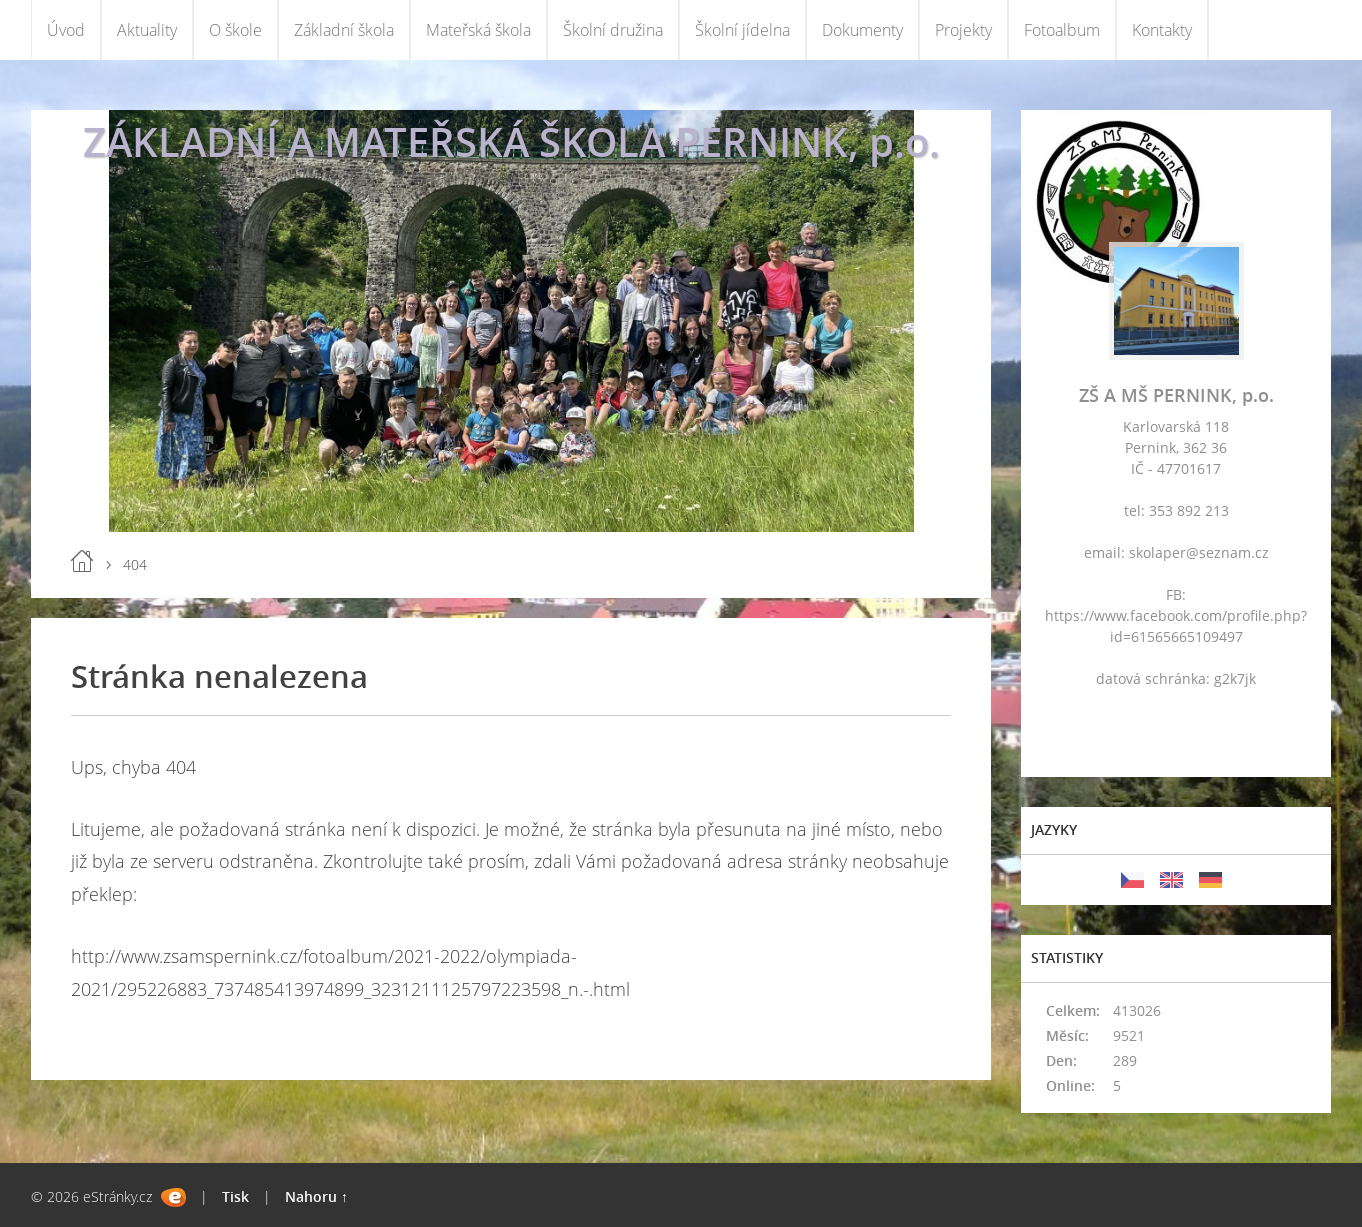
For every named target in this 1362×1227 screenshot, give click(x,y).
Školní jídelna (742, 30)
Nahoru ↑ (316, 1196)
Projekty (963, 30)
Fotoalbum (1062, 30)
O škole (235, 30)
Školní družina (613, 30)
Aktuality (147, 30)
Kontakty (1162, 30)
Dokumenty (862, 30)
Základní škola (344, 30)
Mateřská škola (478, 30)
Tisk (235, 1196)
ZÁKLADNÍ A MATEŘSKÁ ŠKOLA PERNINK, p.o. (511, 141)
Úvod (66, 30)
